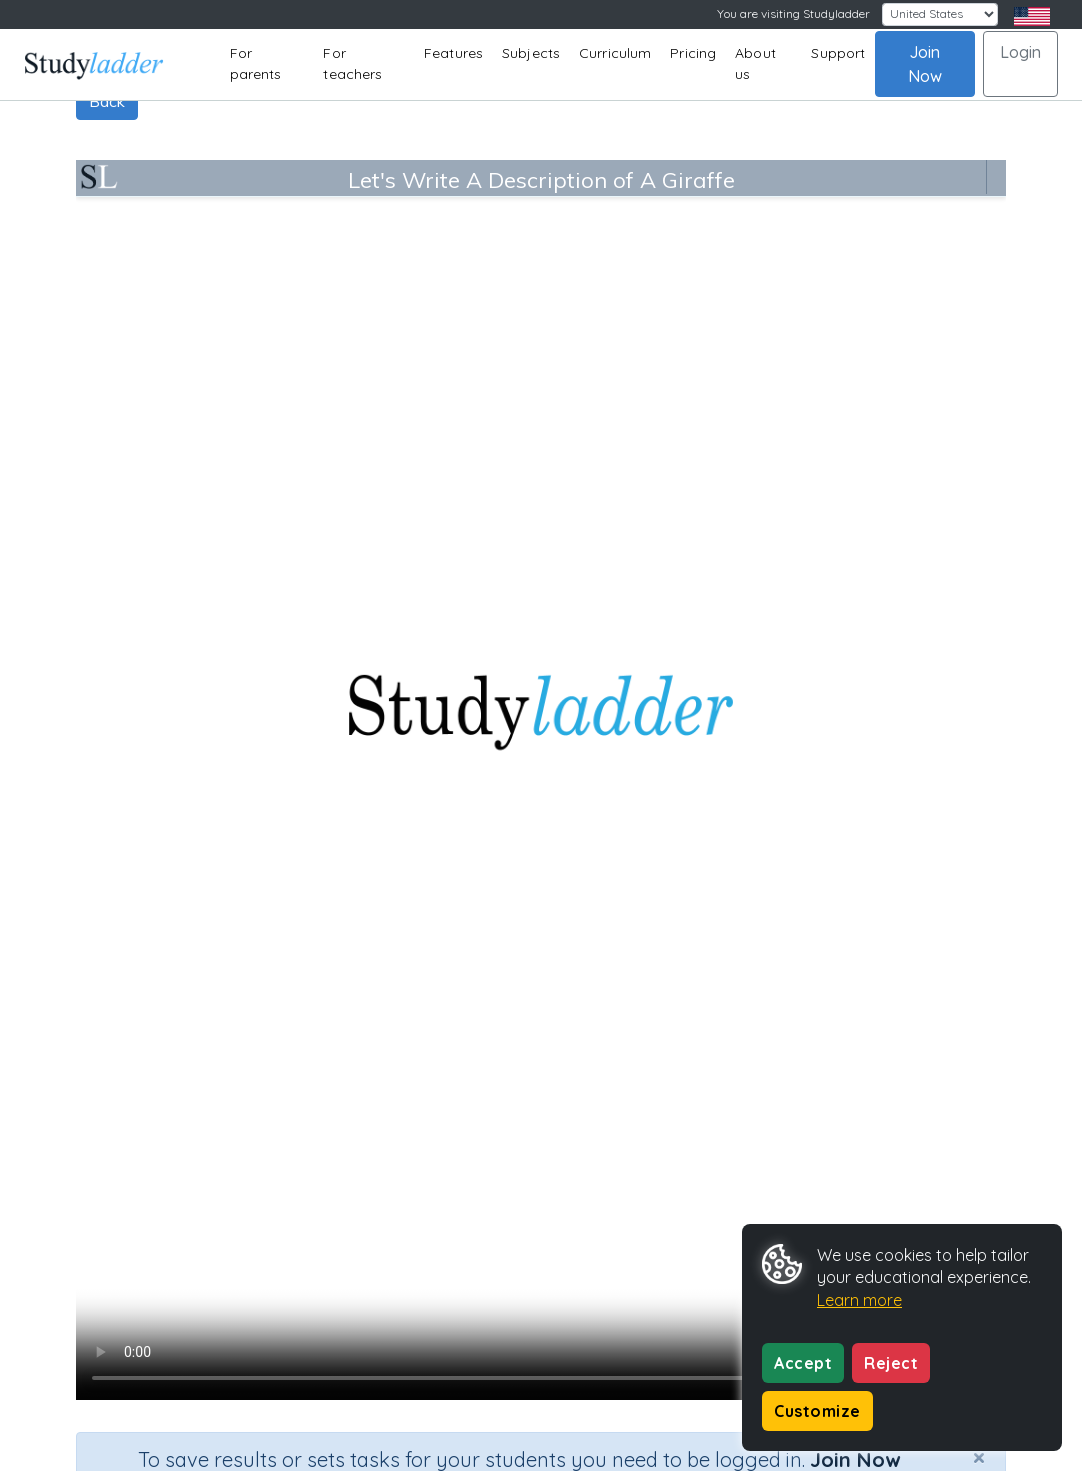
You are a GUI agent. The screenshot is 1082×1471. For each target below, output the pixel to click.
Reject (891, 1363)
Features (453, 53)
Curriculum (615, 53)
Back (107, 101)
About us (755, 63)
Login (1020, 52)
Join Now (925, 64)
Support (838, 53)
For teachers (352, 63)
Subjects (531, 53)
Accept (803, 1363)
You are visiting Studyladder (793, 13)
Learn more (859, 1300)
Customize (817, 1411)
